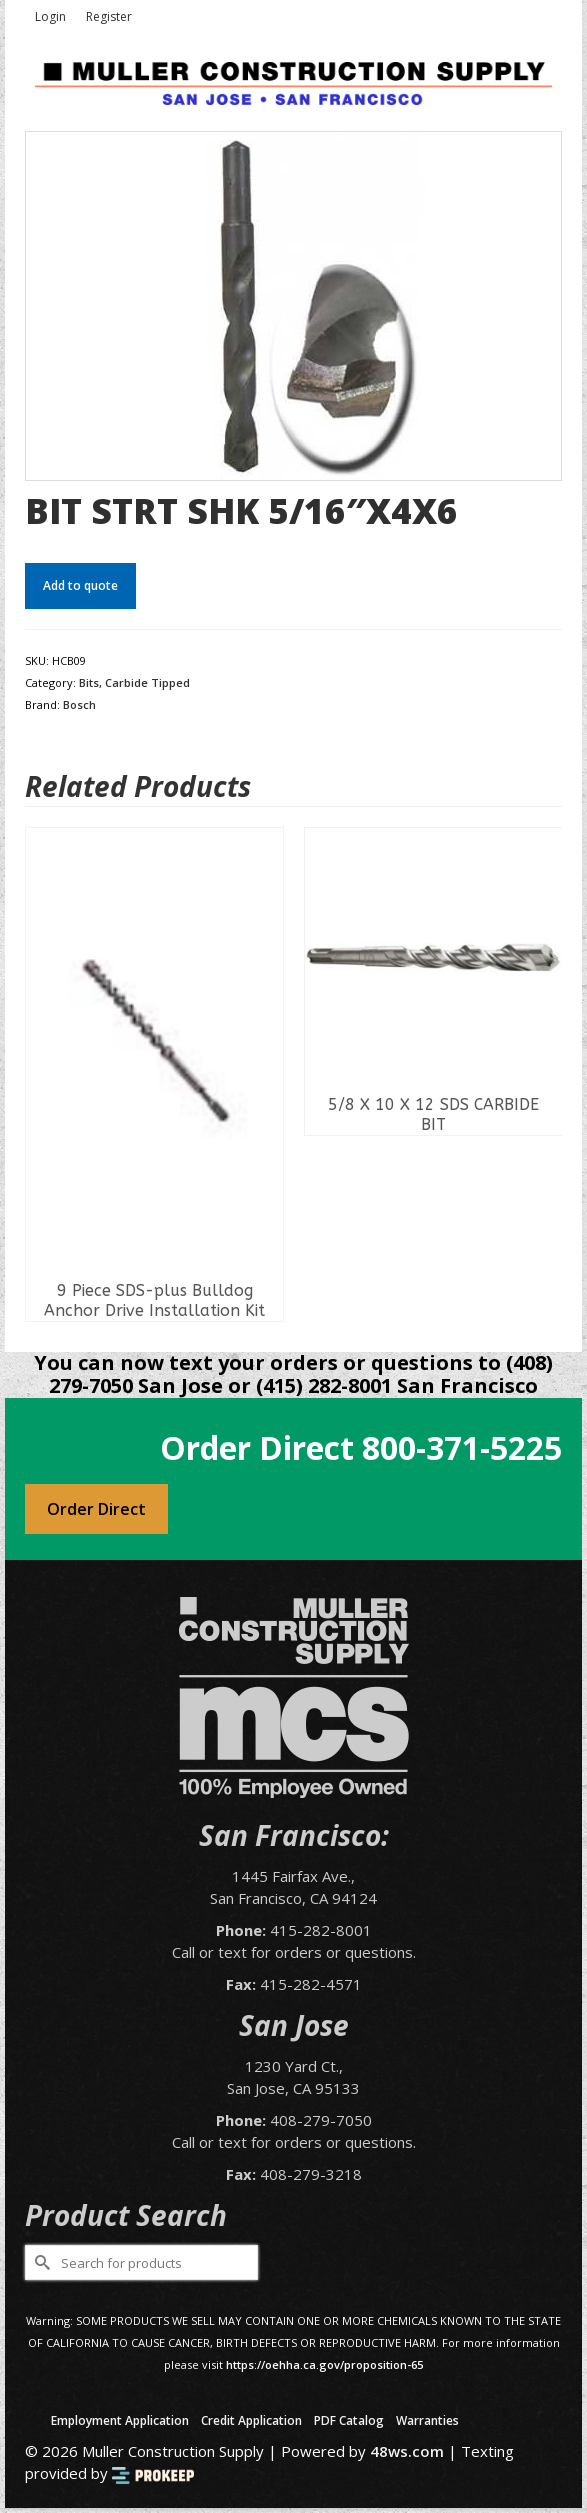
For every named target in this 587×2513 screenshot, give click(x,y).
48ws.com (407, 2451)
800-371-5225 (462, 1447)
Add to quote (80, 585)
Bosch (79, 704)
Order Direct (96, 1509)
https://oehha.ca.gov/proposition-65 (324, 2364)
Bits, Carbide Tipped (134, 682)
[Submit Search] (40, 2262)
